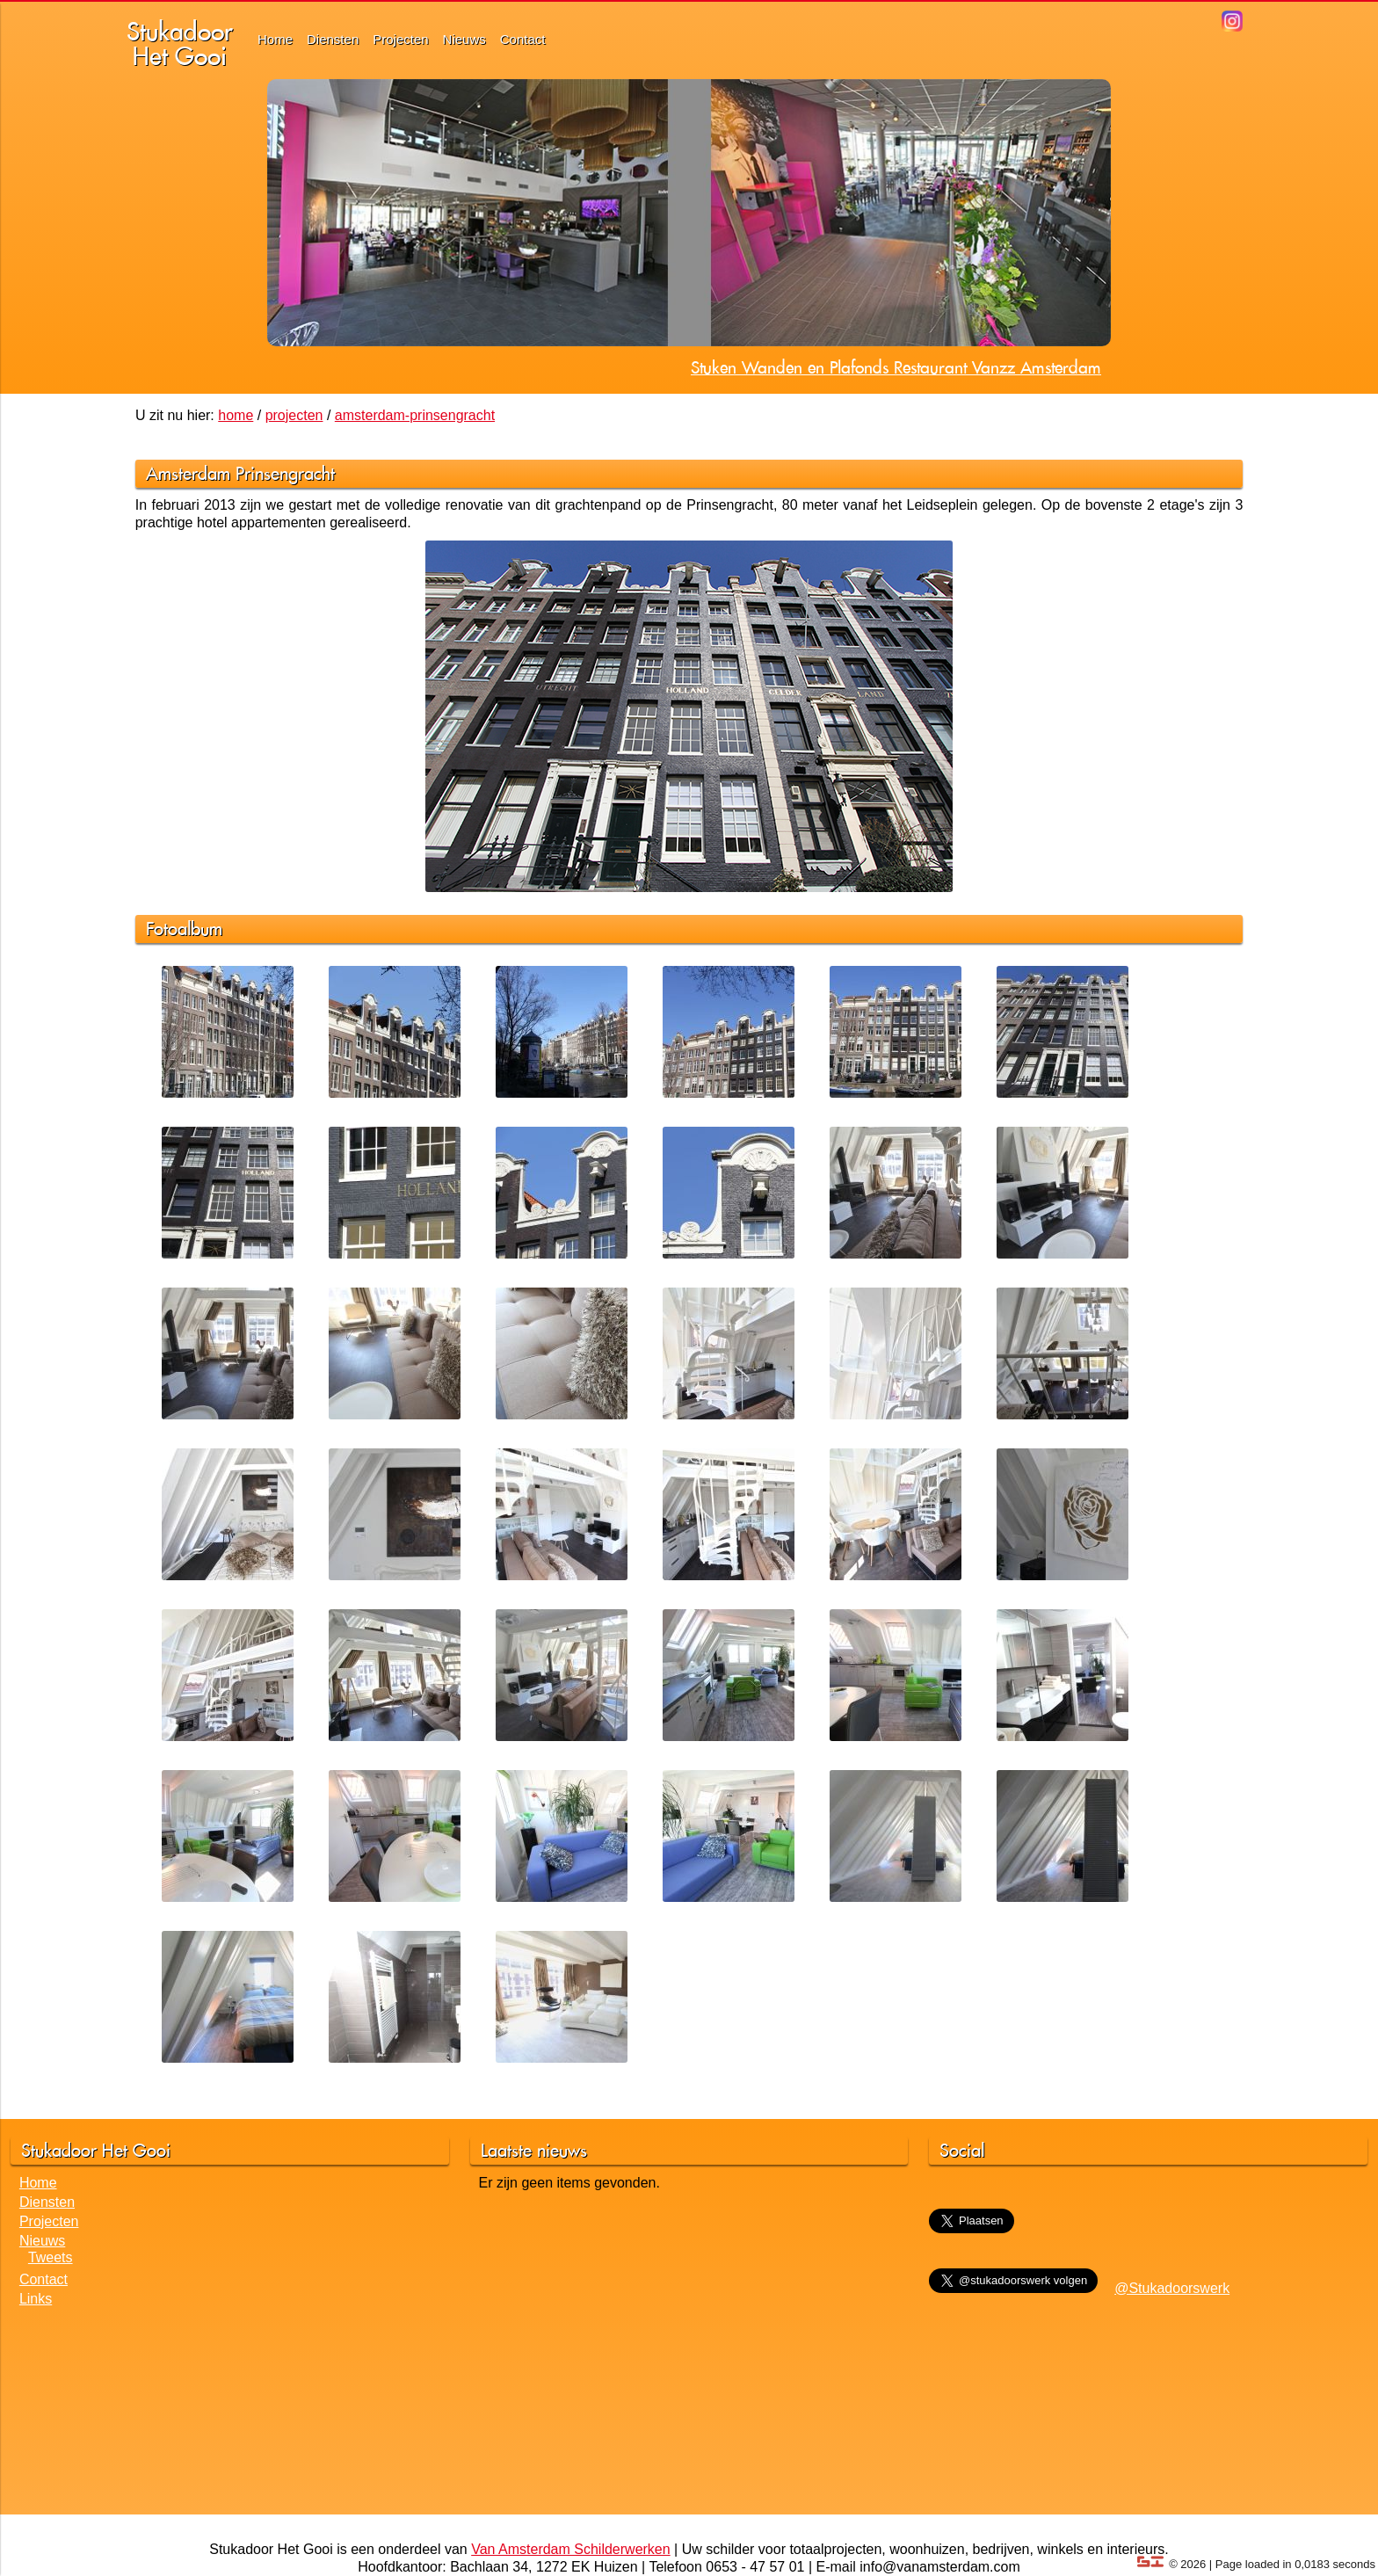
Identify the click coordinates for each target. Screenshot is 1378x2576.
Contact (523, 39)
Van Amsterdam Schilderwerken (570, 2549)
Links (35, 2298)
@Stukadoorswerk (1171, 2288)
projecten (294, 415)
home (235, 415)
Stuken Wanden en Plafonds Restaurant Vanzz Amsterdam (896, 367)
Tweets (50, 2257)
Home (275, 39)
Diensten (333, 39)
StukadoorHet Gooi (180, 43)
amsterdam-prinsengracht (415, 415)
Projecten (400, 39)
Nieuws (464, 39)
